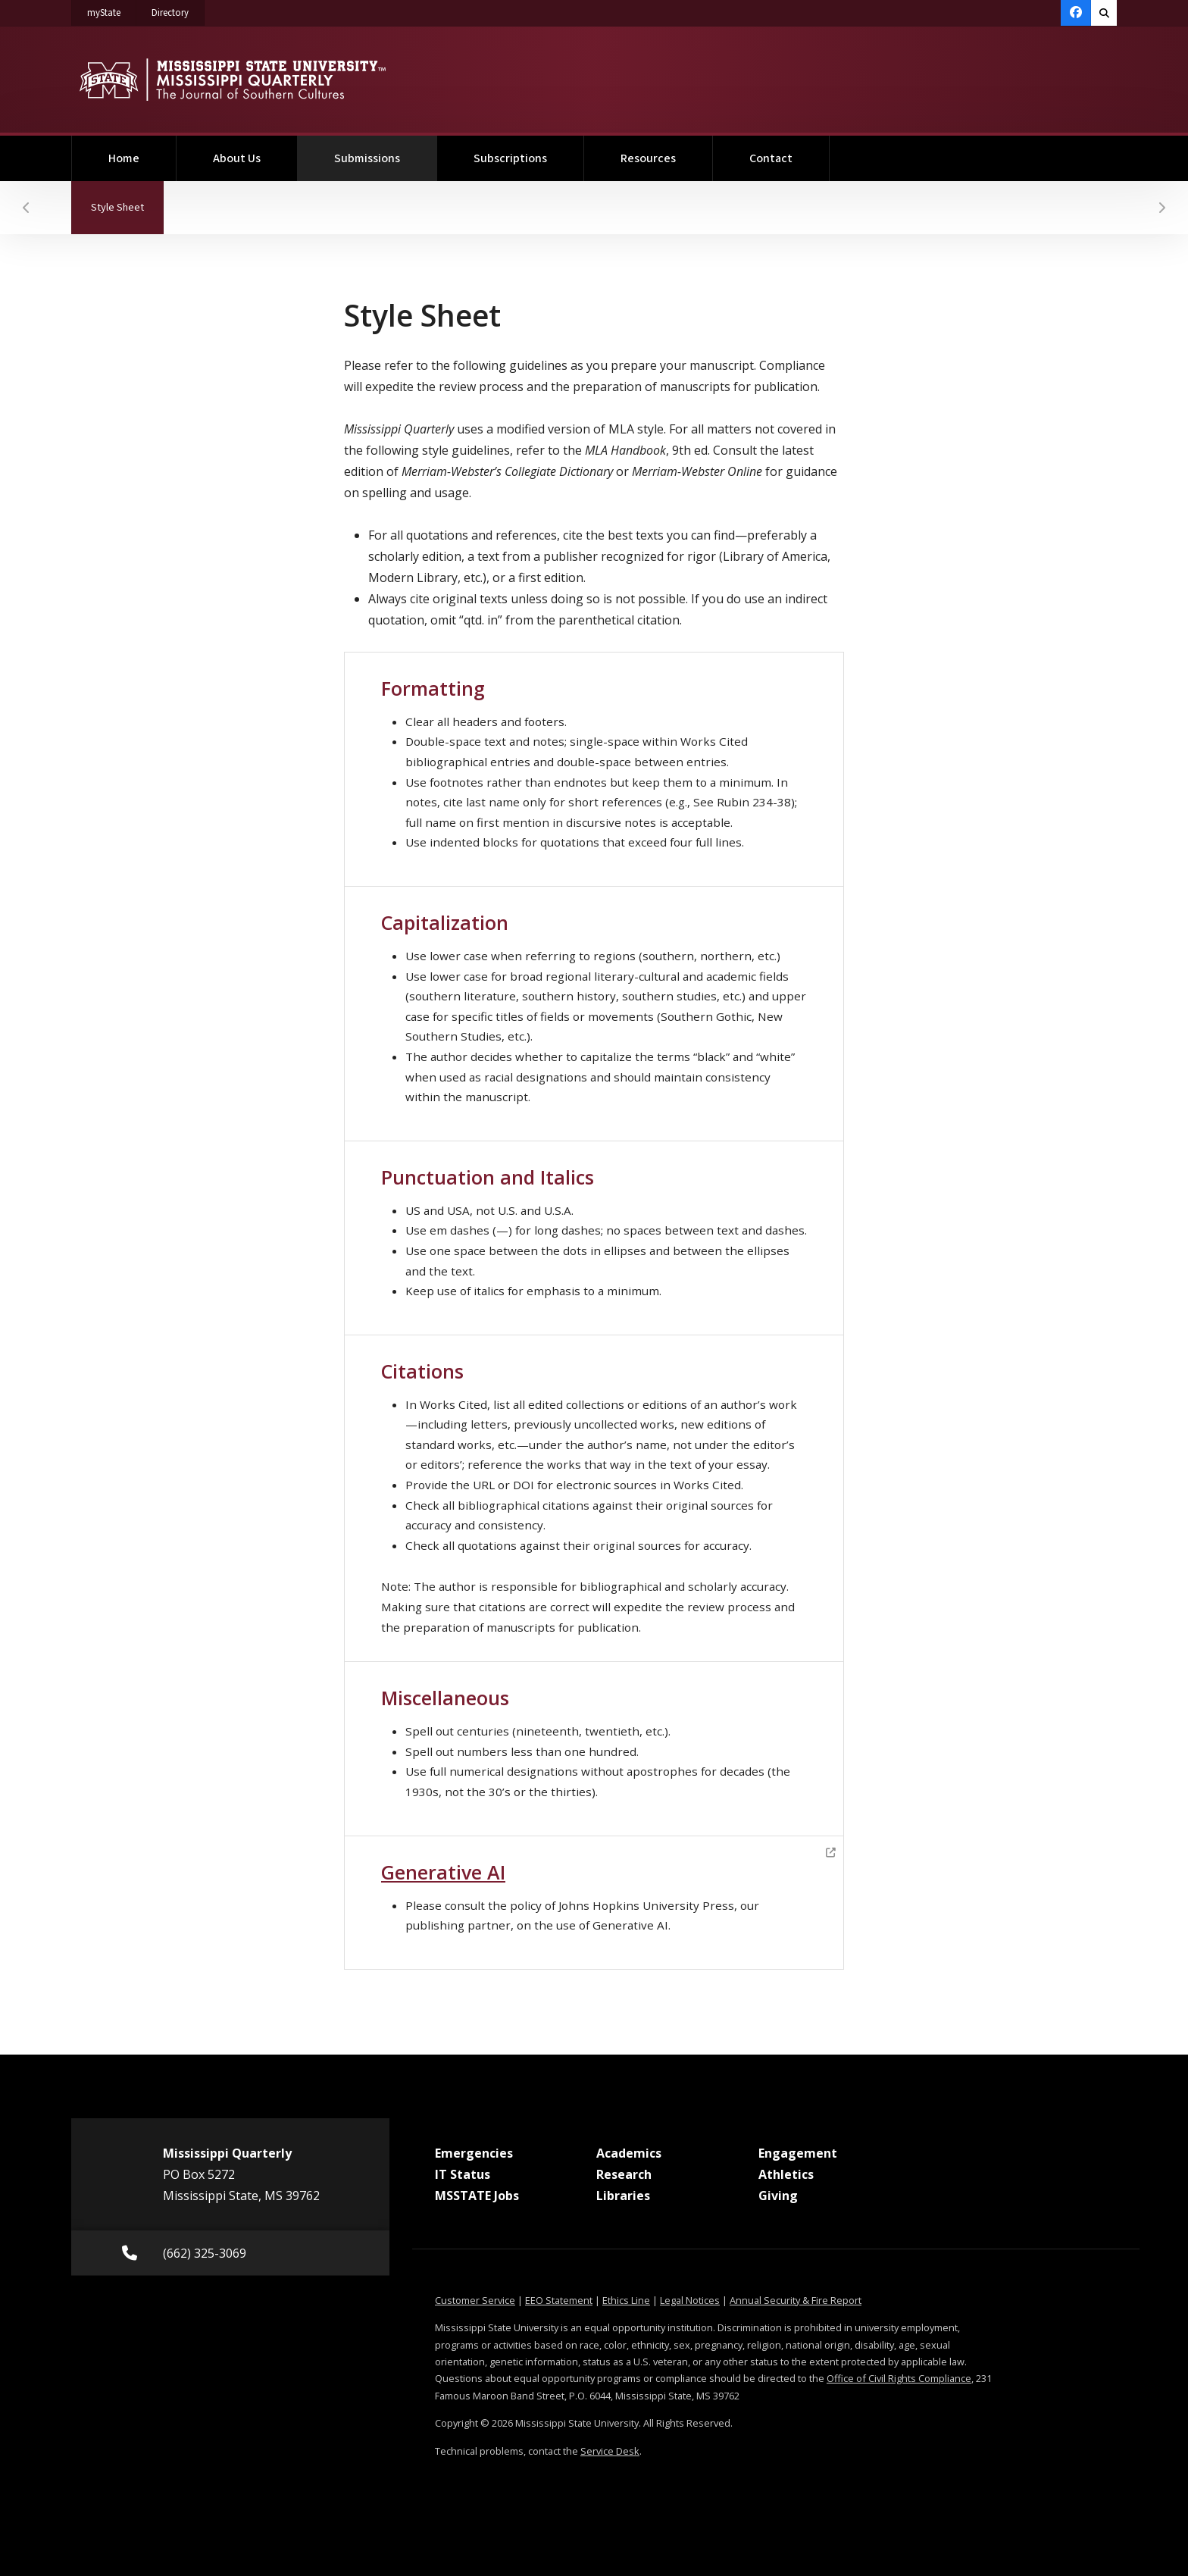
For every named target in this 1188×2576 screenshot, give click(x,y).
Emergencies (474, 2153)
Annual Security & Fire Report (795, 2300)
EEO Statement (558, 2300)
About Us (237, 158)
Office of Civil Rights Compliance (899, 2378)
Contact (771, 158)
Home (123, 158)
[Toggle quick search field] (1104, 13)
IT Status (462, 2174)
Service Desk (609, 2451)
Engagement (797, 2153)
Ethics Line (626, 2300)
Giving (778, 2195)
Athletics (786, 2174)
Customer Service (475, 2300)
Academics (628, 2153)
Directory (178, 10)
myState (111, 10)
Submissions (385, 151)
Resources (648, 158)
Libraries (623, 2195)
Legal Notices (690, 2300)
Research (624, 2174)
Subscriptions (510, 158)
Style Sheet (127, 198)
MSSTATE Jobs (477, 2195)
